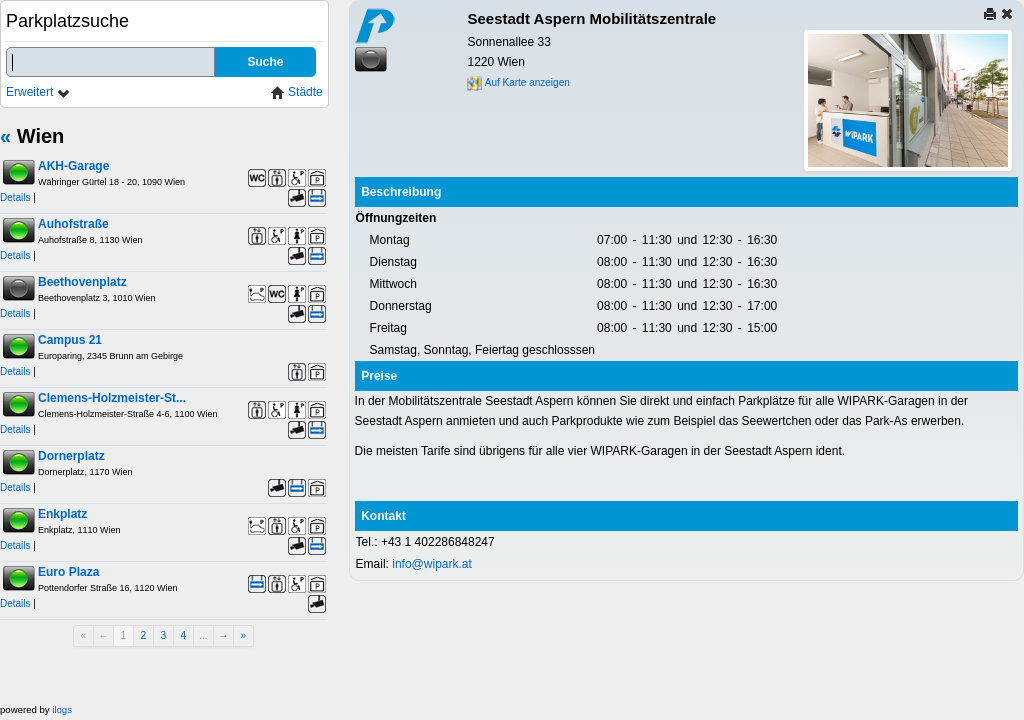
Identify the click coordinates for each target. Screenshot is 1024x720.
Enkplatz (62, 514)
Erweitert (38, 92)
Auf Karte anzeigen (518, 82)
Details (15, 197)
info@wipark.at (432, 564)
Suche (265, 62)
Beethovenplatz (82, 282)
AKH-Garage (73, 166)
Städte (297, 92)
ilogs (62, 709)
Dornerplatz (71, 456)
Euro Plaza (68, 572)
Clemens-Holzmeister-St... (112, 398)
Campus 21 (70, 340)
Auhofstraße (73, 224)
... (203, 635)
